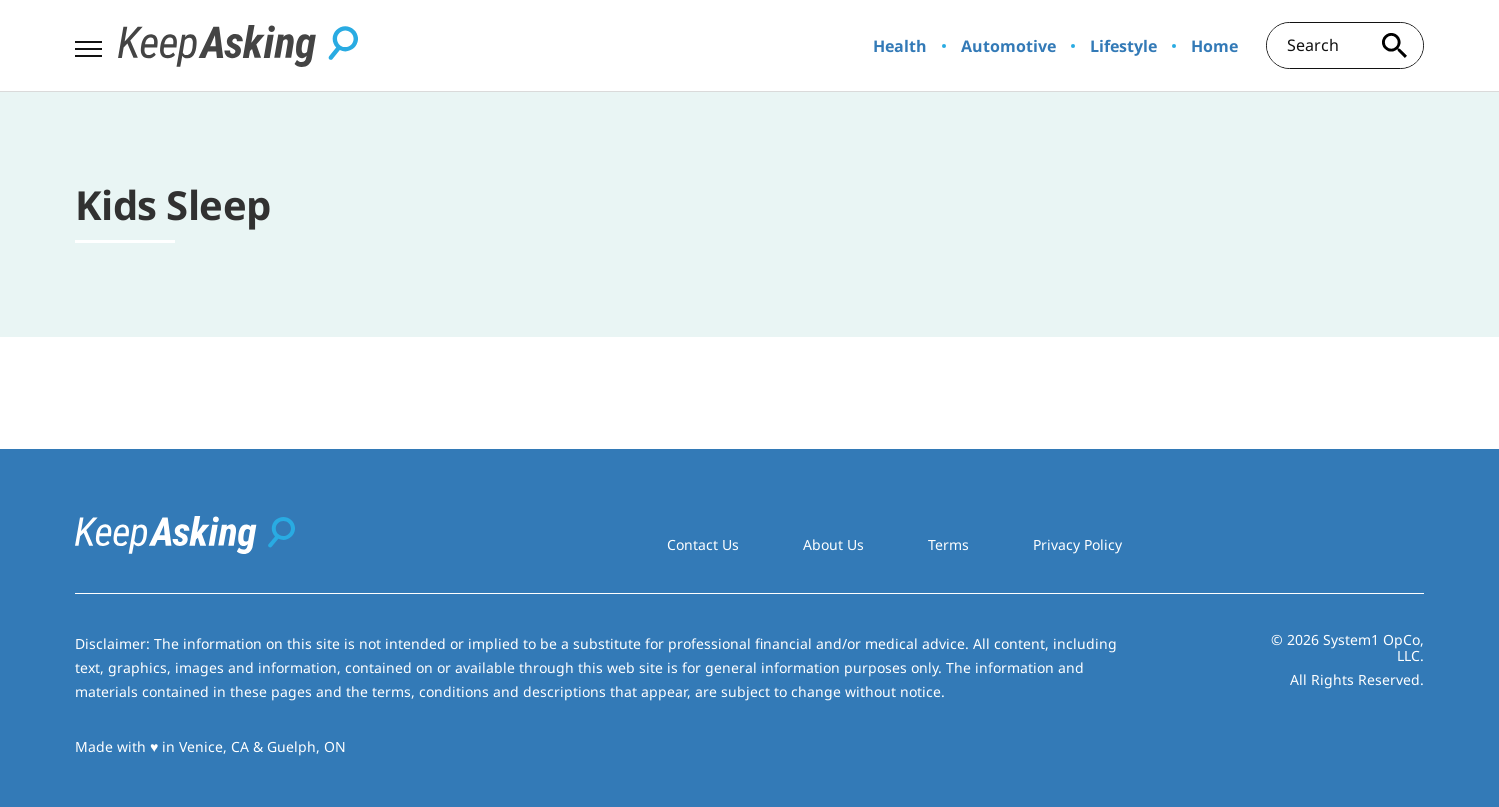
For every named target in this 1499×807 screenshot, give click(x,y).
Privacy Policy (1077, 544)
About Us (833, 544)
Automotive (1008, 46)
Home (1214, 46)
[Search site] (1394, 45)
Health (900, 46)
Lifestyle (1123, 46)
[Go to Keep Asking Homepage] (238, 46)
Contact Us (703, 544)
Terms (948, 544)
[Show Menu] (88, 44)
